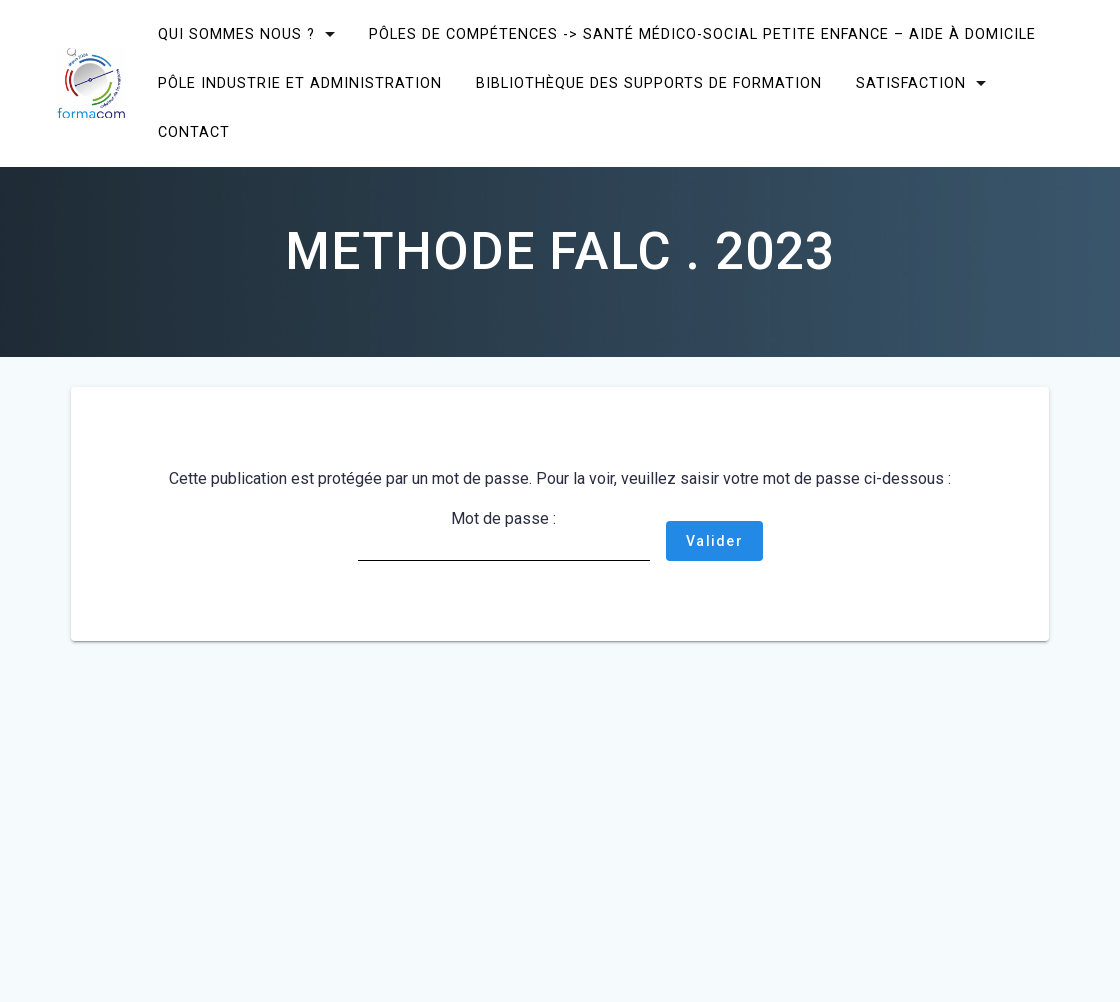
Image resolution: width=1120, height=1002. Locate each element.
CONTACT (194, 132)
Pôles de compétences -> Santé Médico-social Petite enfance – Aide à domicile (702, 34)
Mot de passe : (504, 535)
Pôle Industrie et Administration (300, 83)
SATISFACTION (911, 83)
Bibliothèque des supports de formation (649, 83)
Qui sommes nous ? (236, 34)
